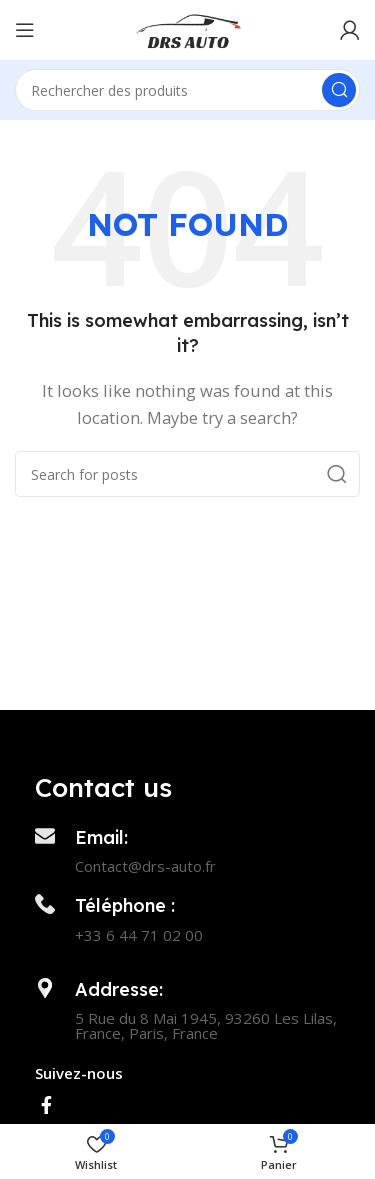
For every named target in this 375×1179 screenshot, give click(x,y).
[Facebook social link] (46, 1105)
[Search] (187, 90)
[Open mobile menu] (25, 30)
